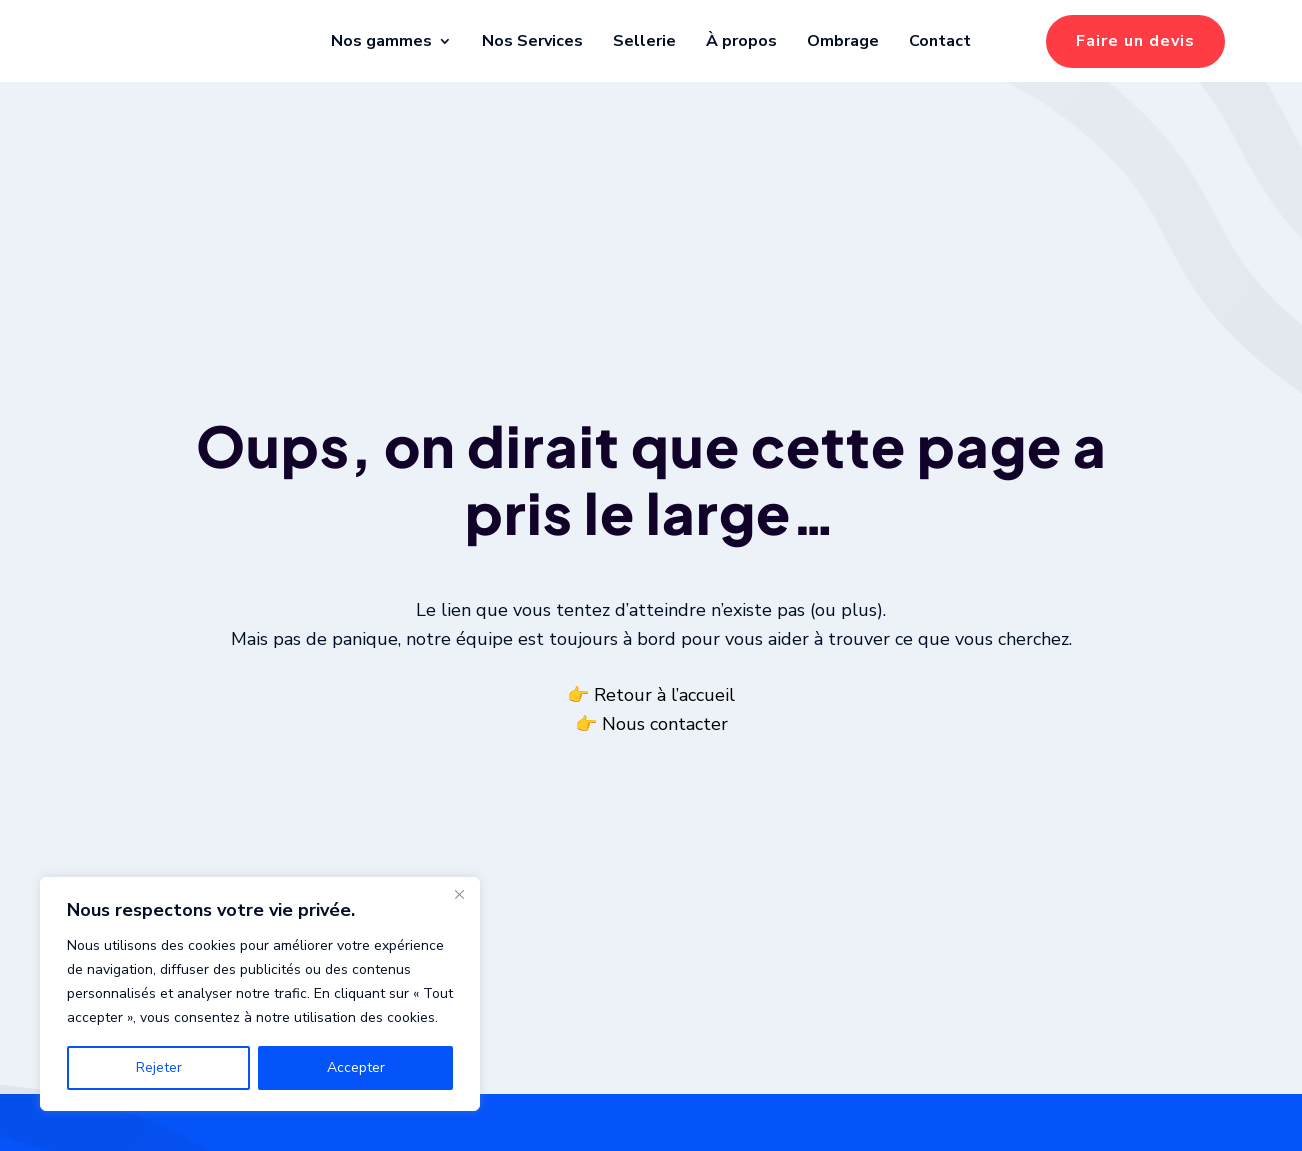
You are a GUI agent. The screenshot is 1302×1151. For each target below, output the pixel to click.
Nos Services (532, 41)
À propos (741, 41)
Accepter (356, 1067)
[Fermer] (459, 894)
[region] (260, 994)
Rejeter (159, 1067)
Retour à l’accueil (664, 720)
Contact (940, 41)
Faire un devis (1135, 41)
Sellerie (644, 41)
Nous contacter (665, 749)
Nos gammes (381, 41)
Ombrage (843, 41)
